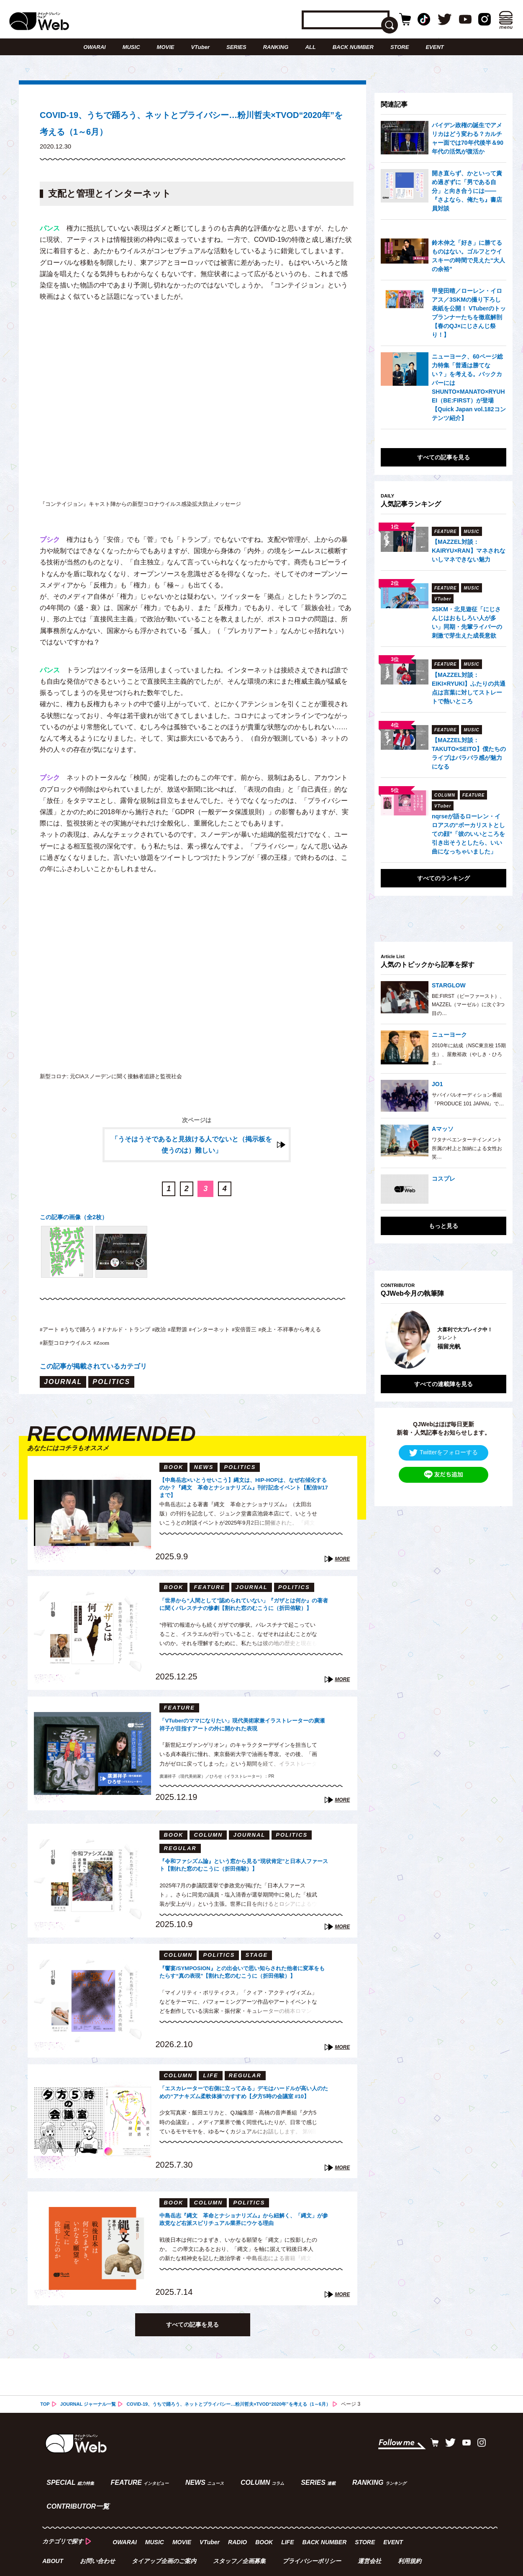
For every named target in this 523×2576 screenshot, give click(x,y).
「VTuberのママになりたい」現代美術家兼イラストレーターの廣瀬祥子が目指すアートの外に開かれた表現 (243, 1737)
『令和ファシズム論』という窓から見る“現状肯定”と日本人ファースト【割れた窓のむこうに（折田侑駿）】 (244, 1878)
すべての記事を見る (192, 2334)
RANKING (276, 47)
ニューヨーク (449, 1034)
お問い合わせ (97, 2541)
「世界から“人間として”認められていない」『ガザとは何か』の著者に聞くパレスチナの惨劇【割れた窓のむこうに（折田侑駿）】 (242, 1617)
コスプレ (443, 1178)
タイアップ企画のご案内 (165, 2541)
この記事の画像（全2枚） (78, 1226)
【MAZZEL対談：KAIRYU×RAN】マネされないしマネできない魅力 (468, 550)
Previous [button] (389, 1333)
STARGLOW (449, 985)
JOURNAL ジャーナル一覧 (91, 2414)
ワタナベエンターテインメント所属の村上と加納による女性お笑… (467, 1148)
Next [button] (491, 1333)
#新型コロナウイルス (150, 1351)
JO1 (437, 1084)
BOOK (265, 2523)
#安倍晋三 (288, 1338)
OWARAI (94, 47)
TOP (45, 2414)
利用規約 (412, 2541)
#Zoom (194, 1351)
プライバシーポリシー (313, 2541)
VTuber (200, 47)
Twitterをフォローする (443, 1439)
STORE (399, 47)
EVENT (435, 47)
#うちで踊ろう (87, 1338)
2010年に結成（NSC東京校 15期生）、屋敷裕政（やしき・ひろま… (469, 1054)
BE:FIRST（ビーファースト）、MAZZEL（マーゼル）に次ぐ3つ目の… (468, 1004)
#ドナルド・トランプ (142, 1338)
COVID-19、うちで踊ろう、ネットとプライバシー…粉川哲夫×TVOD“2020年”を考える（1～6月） (244, 2414)
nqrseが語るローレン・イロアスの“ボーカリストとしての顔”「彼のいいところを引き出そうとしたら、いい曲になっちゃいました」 (468, 834)
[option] (443, 1333)
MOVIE (165, 47)
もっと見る (443, 1226)
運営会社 (371, 2541)
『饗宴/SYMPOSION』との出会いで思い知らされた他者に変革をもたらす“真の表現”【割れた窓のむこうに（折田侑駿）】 (243, 1985)
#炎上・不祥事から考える (78, 1351)
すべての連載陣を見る (443, 1371)
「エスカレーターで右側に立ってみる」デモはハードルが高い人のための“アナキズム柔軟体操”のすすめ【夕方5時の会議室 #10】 (242, 2105)
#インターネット (246, 1338)
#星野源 (207, 1338)
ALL (310, 47)
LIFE (289, 2523)
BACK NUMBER (353, 47)
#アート (51, 1338)
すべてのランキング (443, 878)
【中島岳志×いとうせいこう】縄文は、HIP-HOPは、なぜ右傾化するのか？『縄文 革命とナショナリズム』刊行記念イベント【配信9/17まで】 (242, 1496)
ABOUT (52, 2541)
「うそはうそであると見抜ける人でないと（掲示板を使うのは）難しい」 (191, 1154)
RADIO (239, 2523)
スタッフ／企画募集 (240, 2541)
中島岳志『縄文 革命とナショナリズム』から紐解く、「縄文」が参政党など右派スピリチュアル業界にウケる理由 (242, 2232)
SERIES (236, 47)
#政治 (185, 1338)
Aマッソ (443, 1128)
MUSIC (131, 47)
